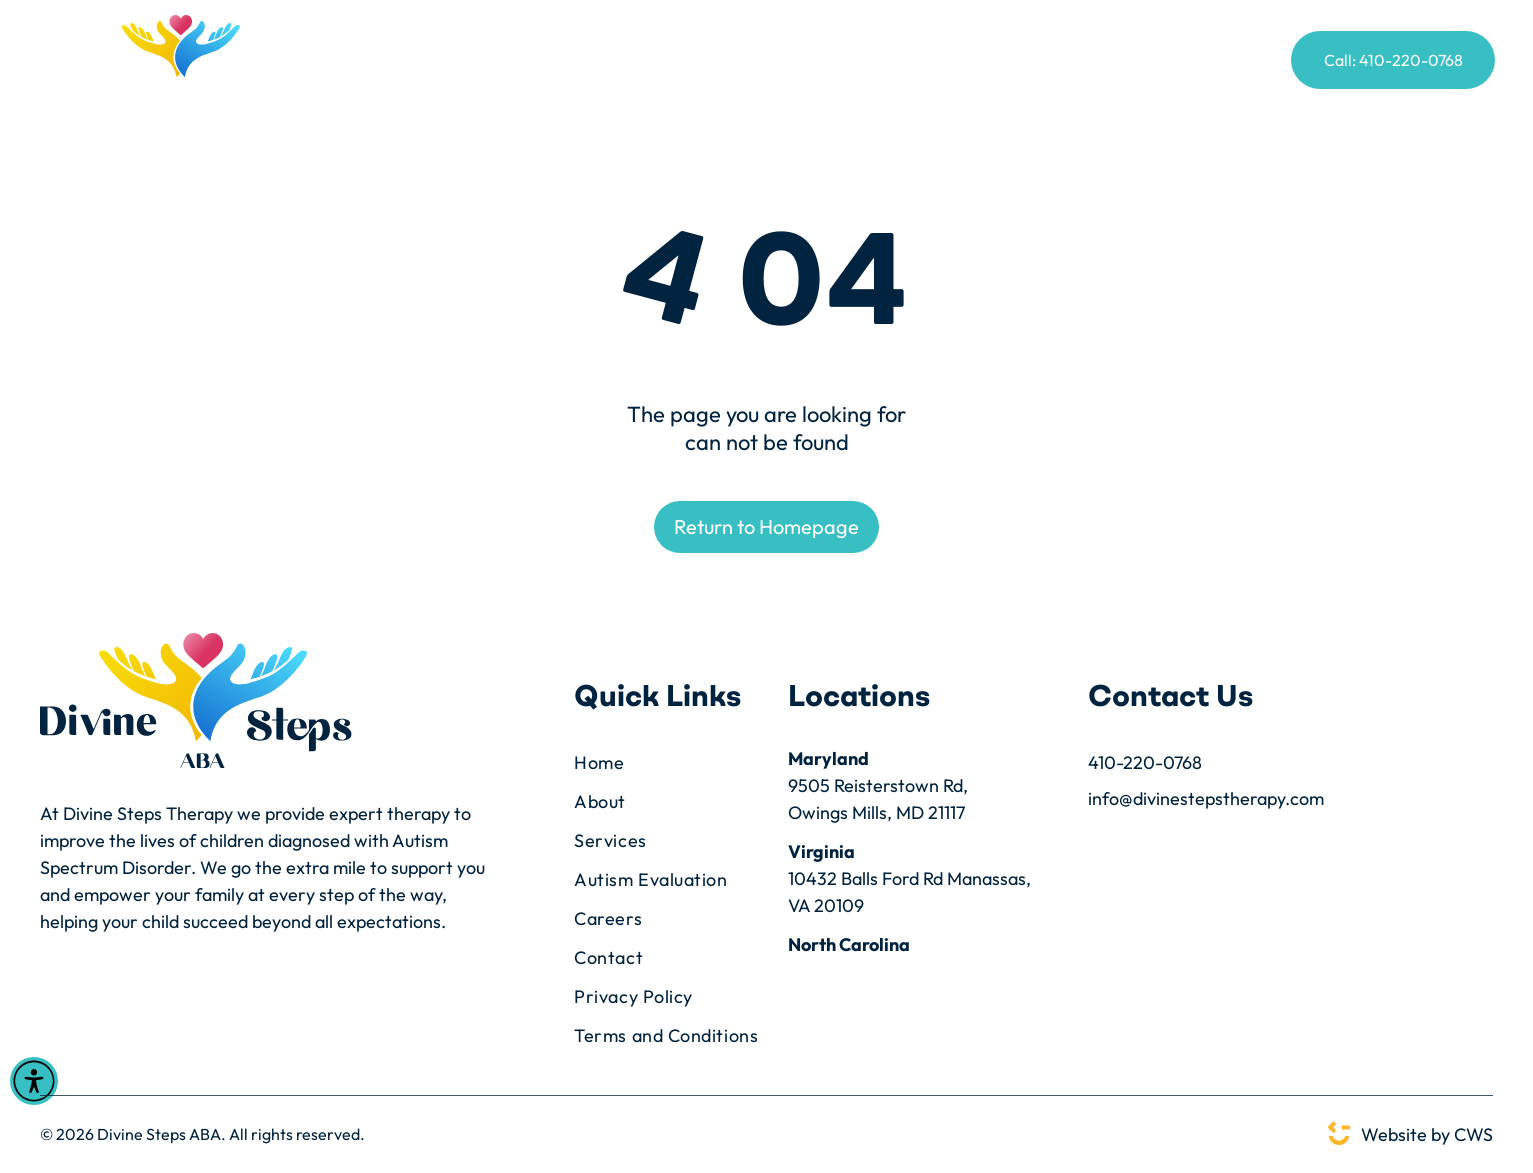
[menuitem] (429, 62)
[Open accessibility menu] (34, 1081)
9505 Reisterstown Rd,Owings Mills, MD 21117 (878, 799)
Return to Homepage (766, 526)
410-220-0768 (1145, 762)
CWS (1473, 1134)
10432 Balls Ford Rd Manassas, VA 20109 (909, 892)
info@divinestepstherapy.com (1206, 798)
